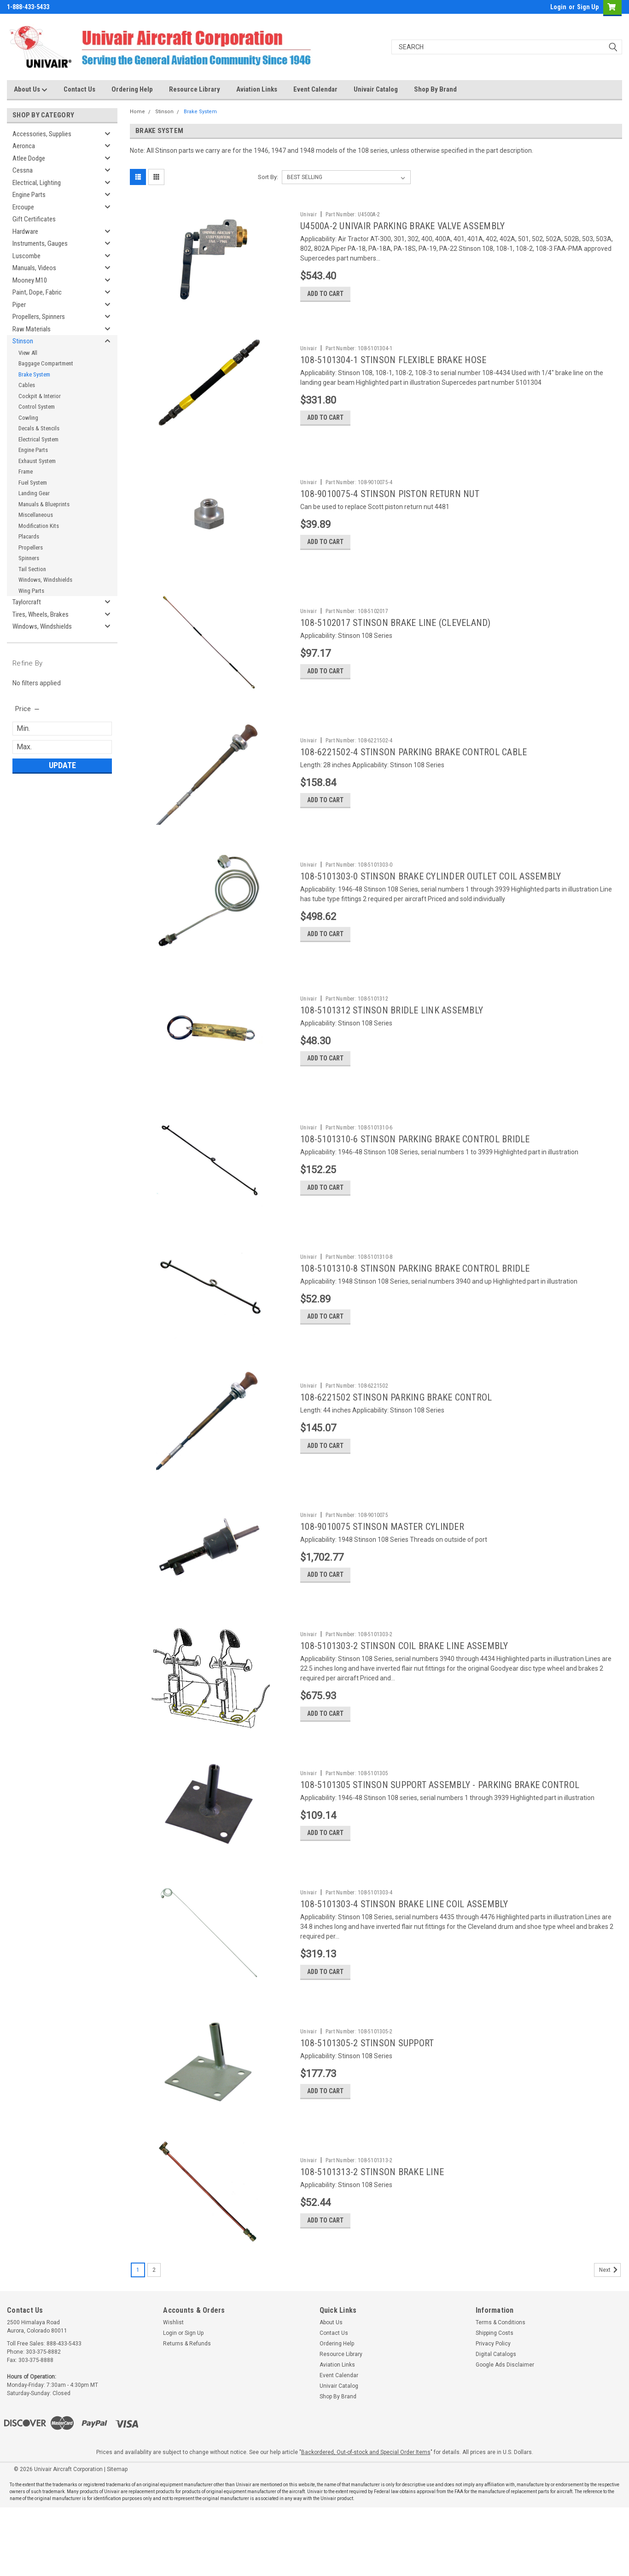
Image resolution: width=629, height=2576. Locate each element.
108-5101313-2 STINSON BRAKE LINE (372, 2230)
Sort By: (268, 177)
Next (610, 2338)
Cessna (22, 170)
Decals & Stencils (38, 428)
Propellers (30, 547)
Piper (19, 305)
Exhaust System (37, 460)
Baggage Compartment (45, 363)
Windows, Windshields (45, 579)
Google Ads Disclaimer (505, 2433)
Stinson (22, 341)
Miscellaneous (35, 514)
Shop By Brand (435, 89)
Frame (25, 471)
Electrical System (38, 439)
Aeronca (23, 146)
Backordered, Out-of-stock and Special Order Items (366, 2521)
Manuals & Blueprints (44, 504)
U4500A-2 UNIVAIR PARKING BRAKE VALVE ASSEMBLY (402, 226)
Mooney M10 (29, 280)
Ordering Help (132, 89)
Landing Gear (34, 493)
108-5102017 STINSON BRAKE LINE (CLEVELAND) (395, 634)
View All (27, 352)
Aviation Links (256, 89)
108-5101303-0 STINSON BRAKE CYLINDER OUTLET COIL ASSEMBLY (430, 896)
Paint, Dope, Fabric (37, 292)
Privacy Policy (493, 2412)
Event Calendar (315, 89)
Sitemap (117, 2538)
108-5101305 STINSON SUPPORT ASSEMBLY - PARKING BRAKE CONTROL (439, 1831)
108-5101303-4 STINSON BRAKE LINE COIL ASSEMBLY (404, 1955)
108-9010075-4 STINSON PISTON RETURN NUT (389, 501)
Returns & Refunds (187, 2412)
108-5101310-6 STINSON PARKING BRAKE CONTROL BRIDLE (415, 1166)
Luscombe (26, 256)
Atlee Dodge (28, 158)
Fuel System (32, 482)
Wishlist (173, 2391)
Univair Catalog (376, 89)
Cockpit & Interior (39, 396)
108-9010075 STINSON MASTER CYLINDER (382, 1565)
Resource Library (194, 89)
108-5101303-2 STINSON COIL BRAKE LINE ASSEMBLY (404, 1689)
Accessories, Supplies (41, 134)
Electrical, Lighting (36, 183)
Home (137, 112)
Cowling (28, 417)
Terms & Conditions (500, 2391)
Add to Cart (325, 297)
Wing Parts (31, 590)
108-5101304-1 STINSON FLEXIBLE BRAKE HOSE (393, 364)
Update (62, 765)
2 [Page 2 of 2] (154, 2338)
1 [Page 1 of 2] (138, 2338)
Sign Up (588, 7)
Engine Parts (29, 195)
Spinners (28, 558)
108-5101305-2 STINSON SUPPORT (367, 2097)
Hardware (25, 231)
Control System (36, 406)
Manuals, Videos (34, 268)
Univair (308, 214)
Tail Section (32, 569)
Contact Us (79, 89)
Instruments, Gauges (40, 243)
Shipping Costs (494, 2401)
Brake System (34, 374)
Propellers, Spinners (38, 317)
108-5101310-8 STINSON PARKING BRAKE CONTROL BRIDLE (415, 1299)
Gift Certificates (34, 219)
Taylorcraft (26, 602)
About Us (30, 89)
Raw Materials (31, 329)
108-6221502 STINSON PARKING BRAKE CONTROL (396, 1432)
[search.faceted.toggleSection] (27, 709)
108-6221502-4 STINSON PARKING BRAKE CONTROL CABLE (413, 767)
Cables (26, 385)
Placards (28, 536)
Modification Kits (38, 525)
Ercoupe (23, 207)
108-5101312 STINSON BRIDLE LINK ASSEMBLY (391, 1033)
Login (558, 7)
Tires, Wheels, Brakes (40, 614)
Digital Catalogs (496, 2423)
